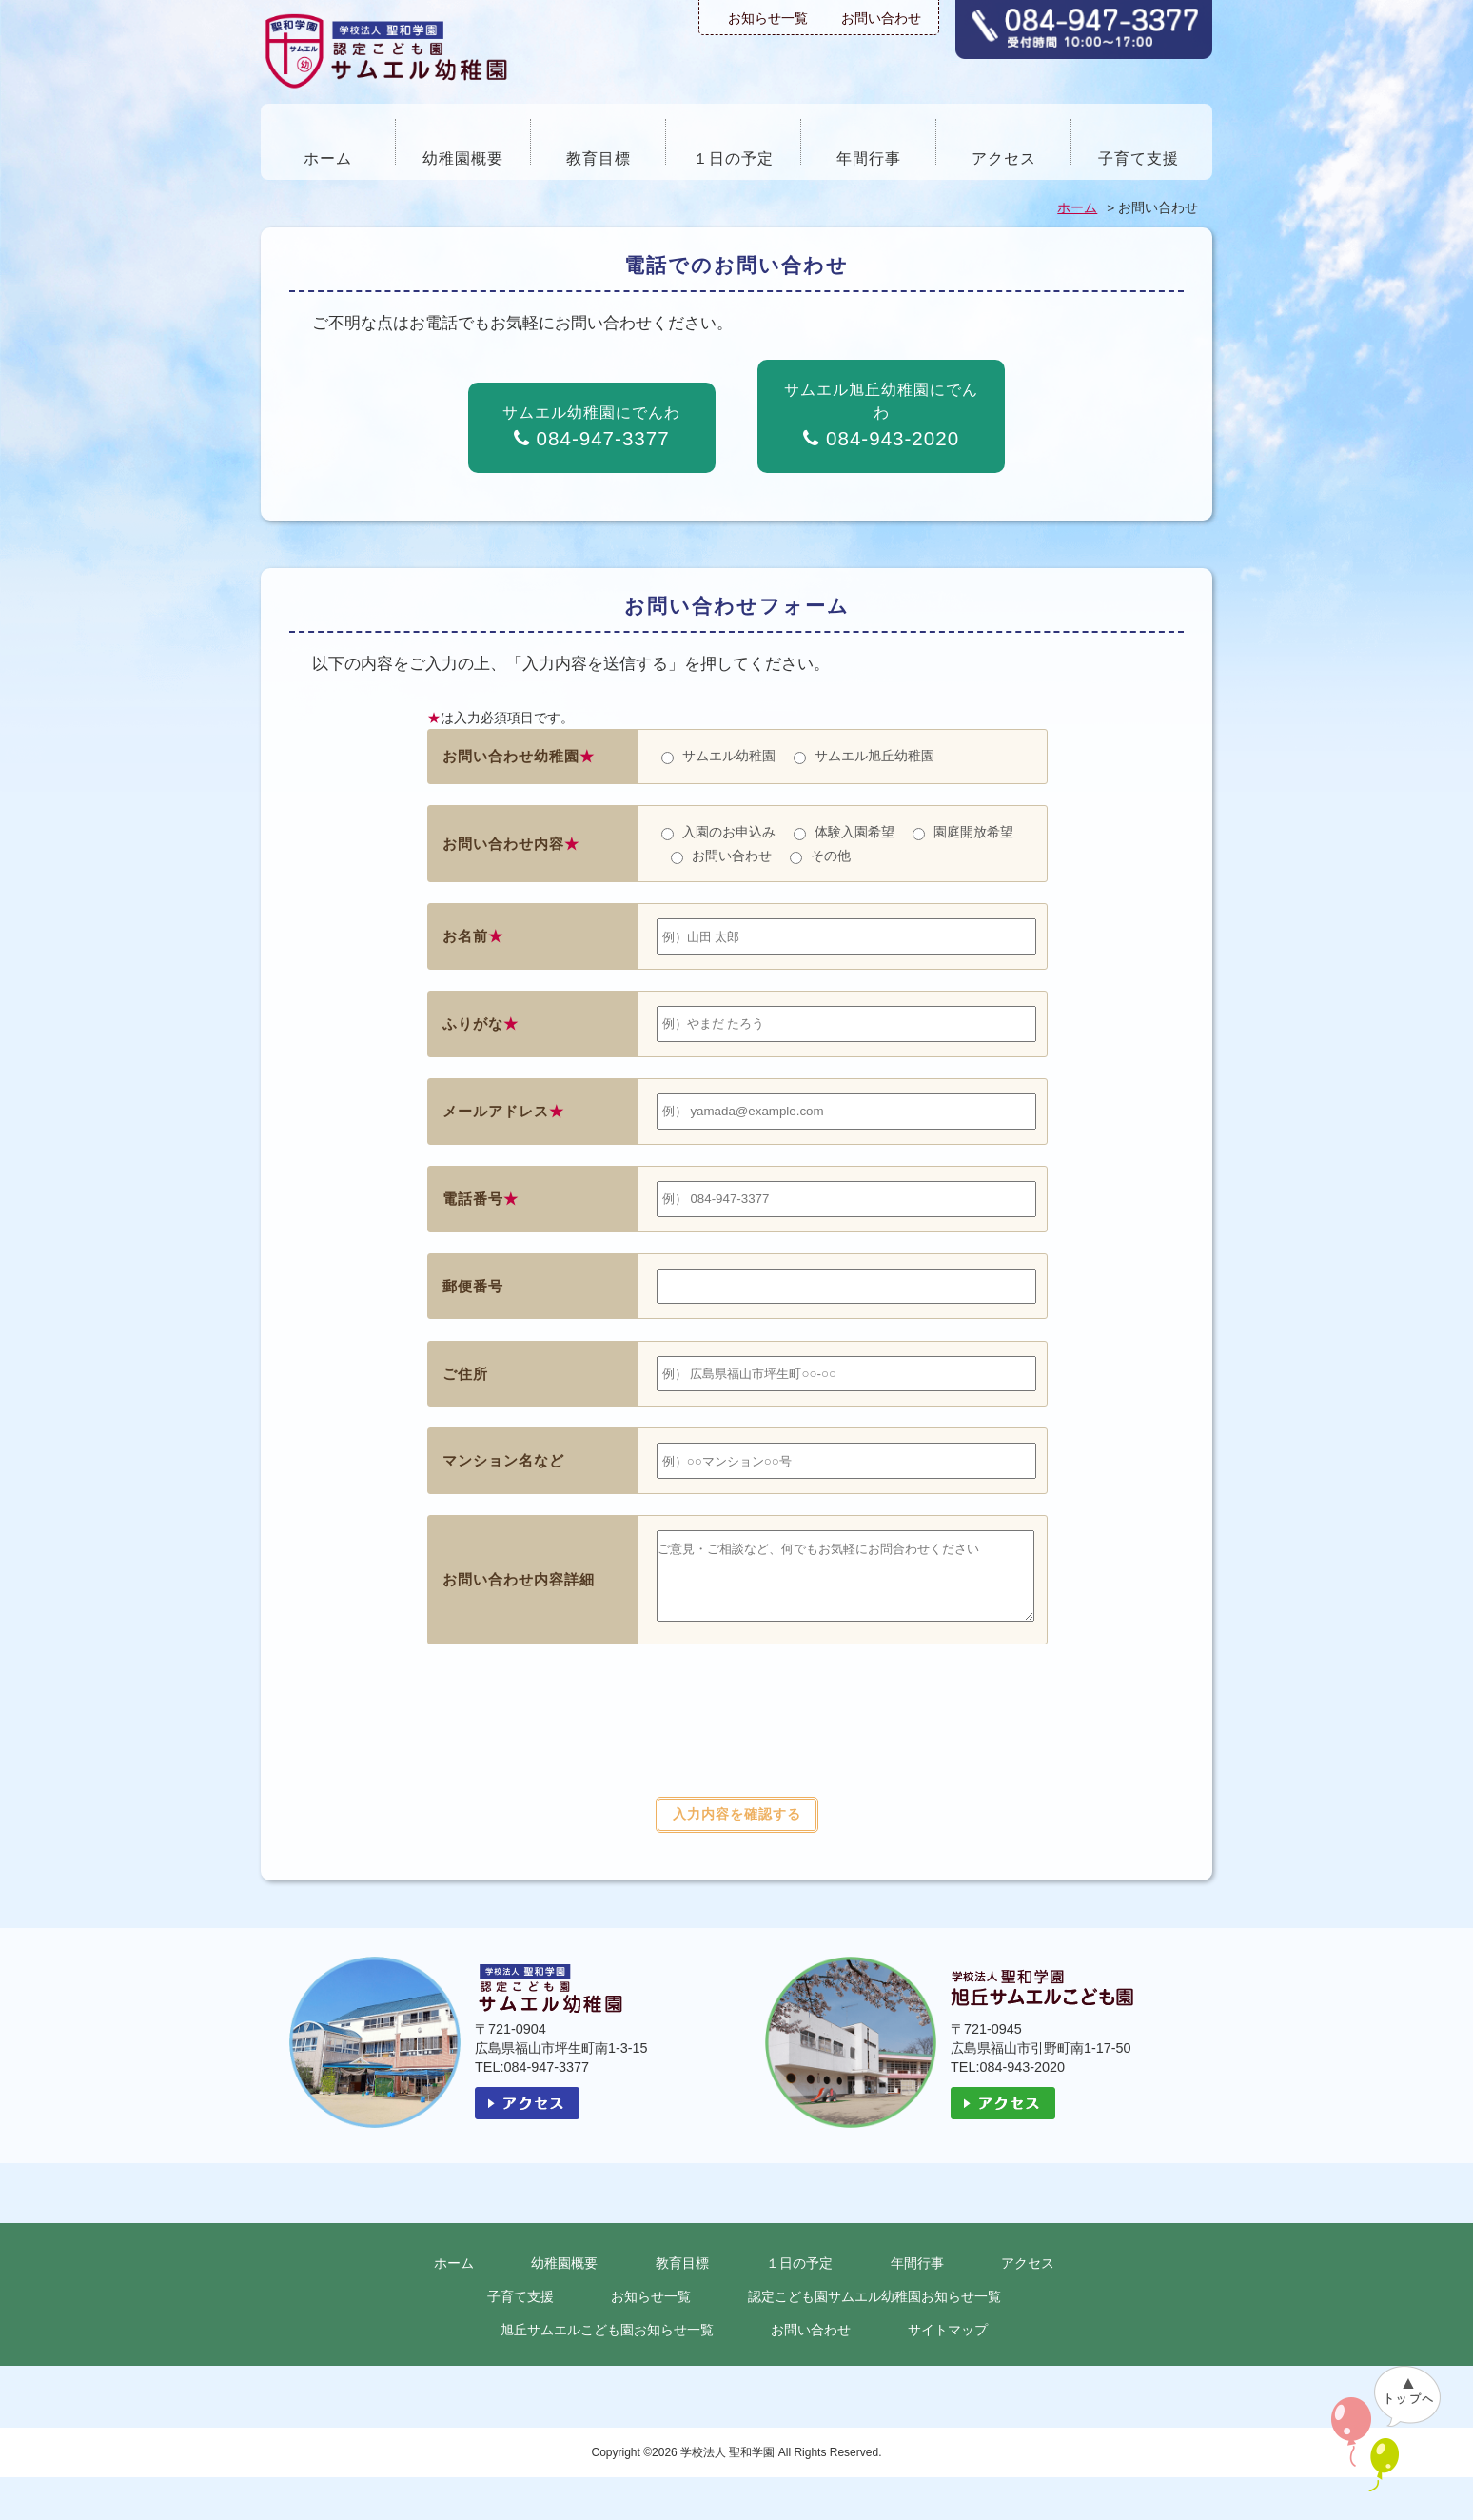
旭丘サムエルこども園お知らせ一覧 (607, 2344)
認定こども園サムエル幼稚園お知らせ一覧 (874, 2311)
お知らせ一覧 (768, 18)
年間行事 (868, 158)
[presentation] (736, 1755)
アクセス (1004, 158)
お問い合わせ (881, 18)
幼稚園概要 (462, 158)
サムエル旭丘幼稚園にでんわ (881, 415)
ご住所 (465, 1374)
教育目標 (598, 158)
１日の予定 (733, 158)
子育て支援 (1138, 158)
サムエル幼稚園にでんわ (591, 426)
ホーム (328, 158)
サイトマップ (948, 2344)
